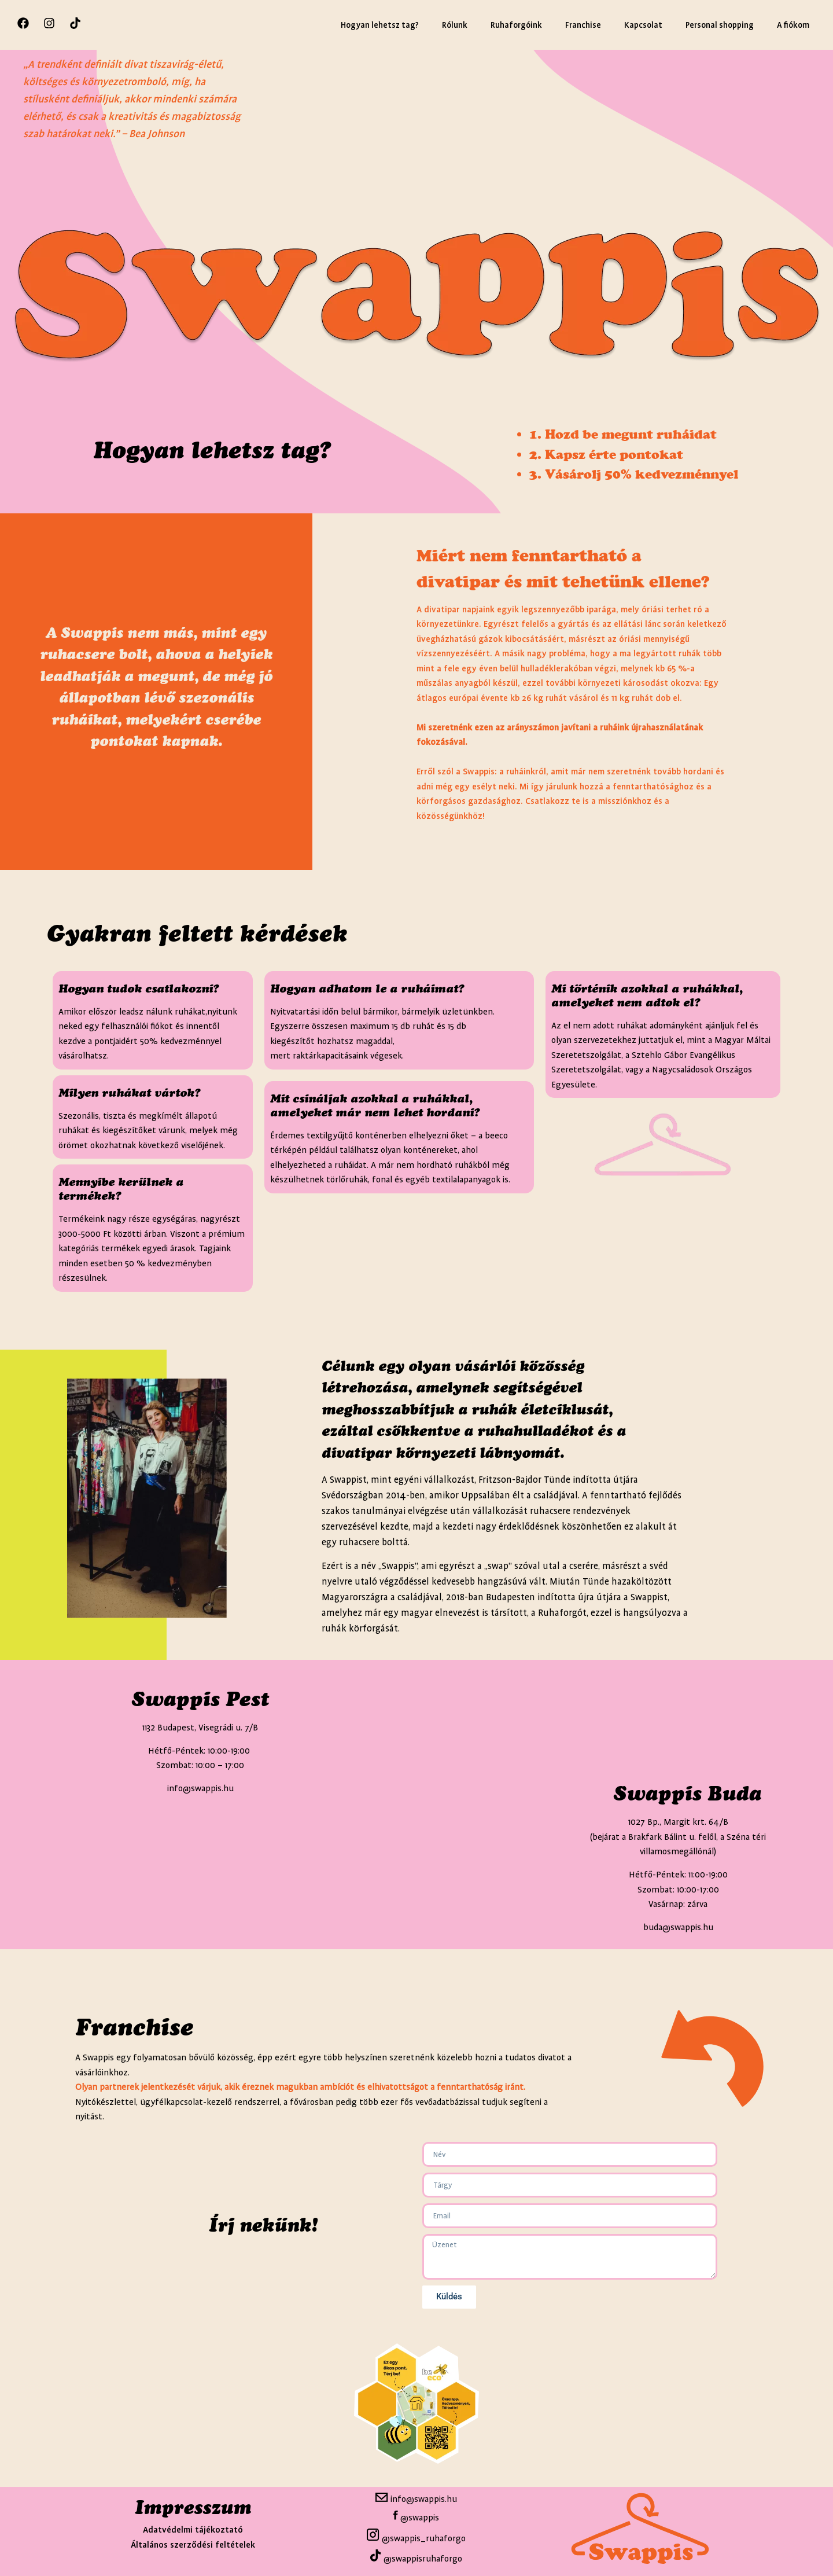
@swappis (419, 2517)
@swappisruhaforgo (423, 2559)
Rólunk (454, 25)
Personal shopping (719, 25)
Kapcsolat (643, 25)
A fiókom (793, 25)
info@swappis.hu (422, 2499)
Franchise (583, 25)
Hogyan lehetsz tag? (380, 25)
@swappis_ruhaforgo (422, 2539)
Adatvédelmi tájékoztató (193, 2530)
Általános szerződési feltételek (193, 2545)
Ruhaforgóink (516, 25)
